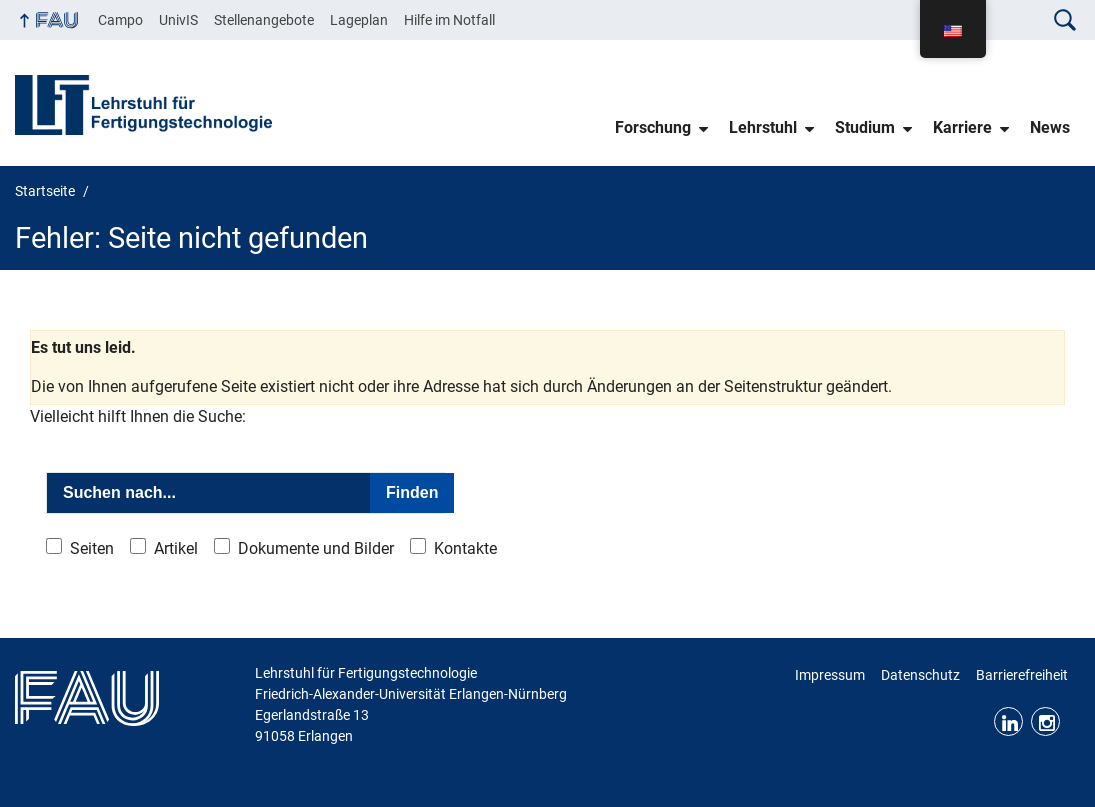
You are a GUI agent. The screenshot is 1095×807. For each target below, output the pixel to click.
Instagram (1045, 721)
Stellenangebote (264, 20)
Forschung (653, 127)
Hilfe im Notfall (449, 20)
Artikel (176, 548)
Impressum (830, 675)
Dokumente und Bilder (316, 548)
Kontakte (465, 548)
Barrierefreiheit (1022, 675)
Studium (865, 127)
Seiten (92, 548)
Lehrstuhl (763, 127)
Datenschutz (920, 675)
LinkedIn (1008, 721)
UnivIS (178, 20)
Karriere (962, 127)
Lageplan (359, 20)
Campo (120, 20)
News (1050, 127)
